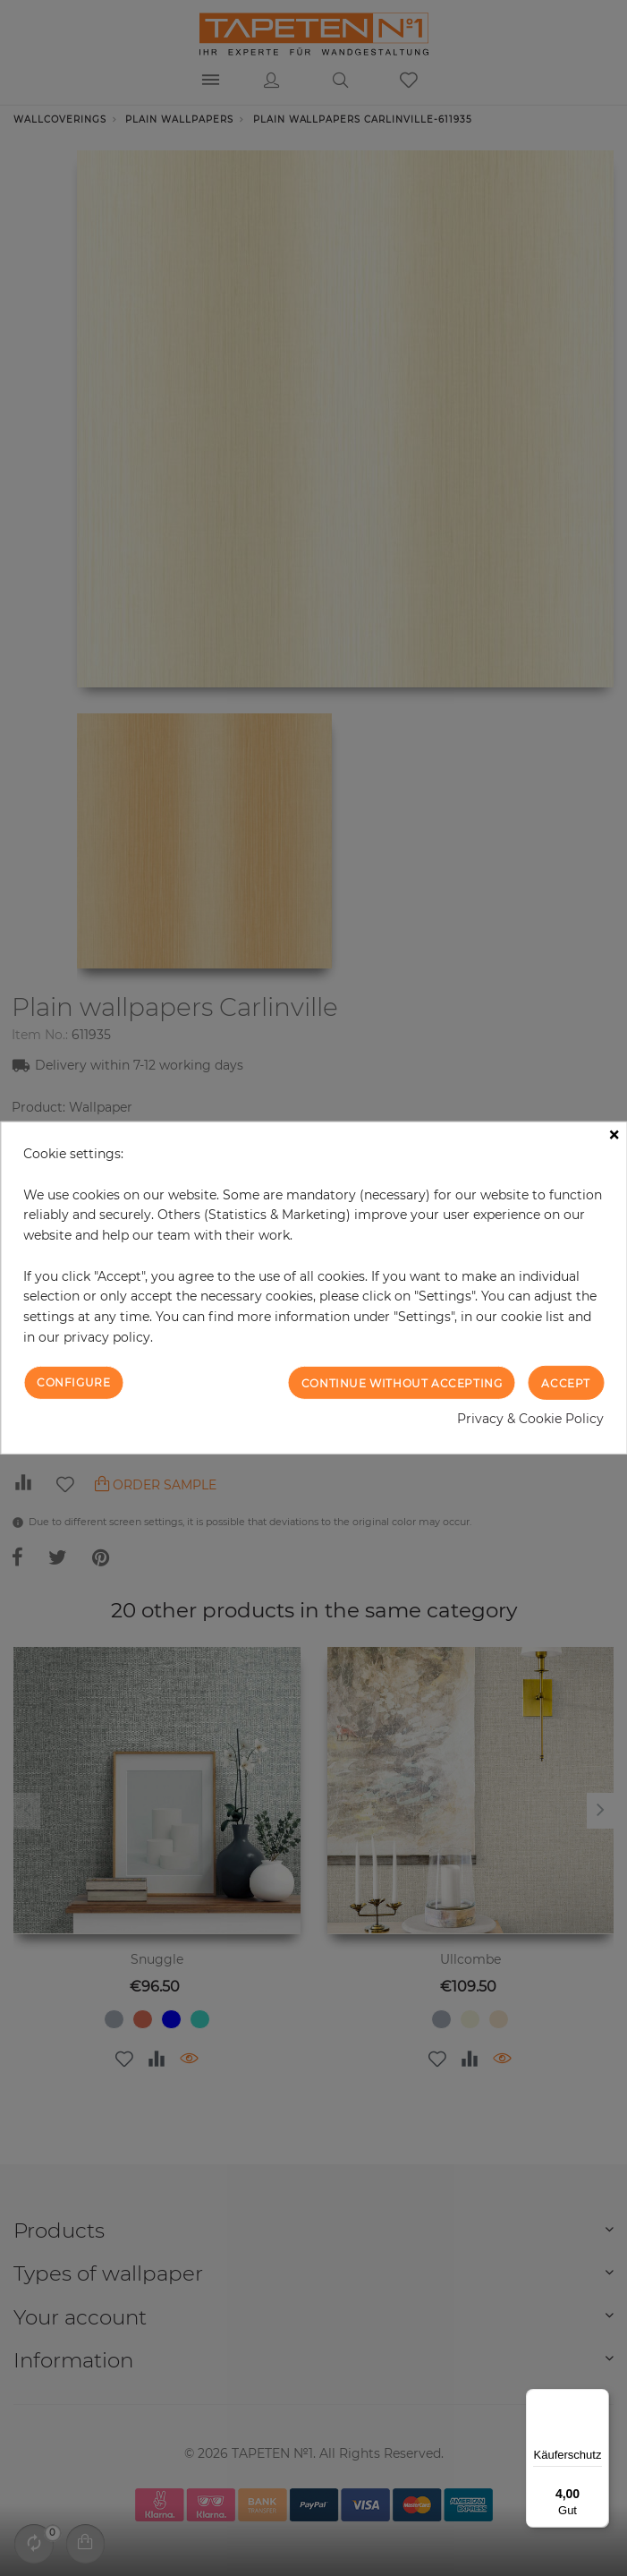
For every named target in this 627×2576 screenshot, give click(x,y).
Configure (73, 1381)
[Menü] (598, 2399)
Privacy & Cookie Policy (530, 1419)
